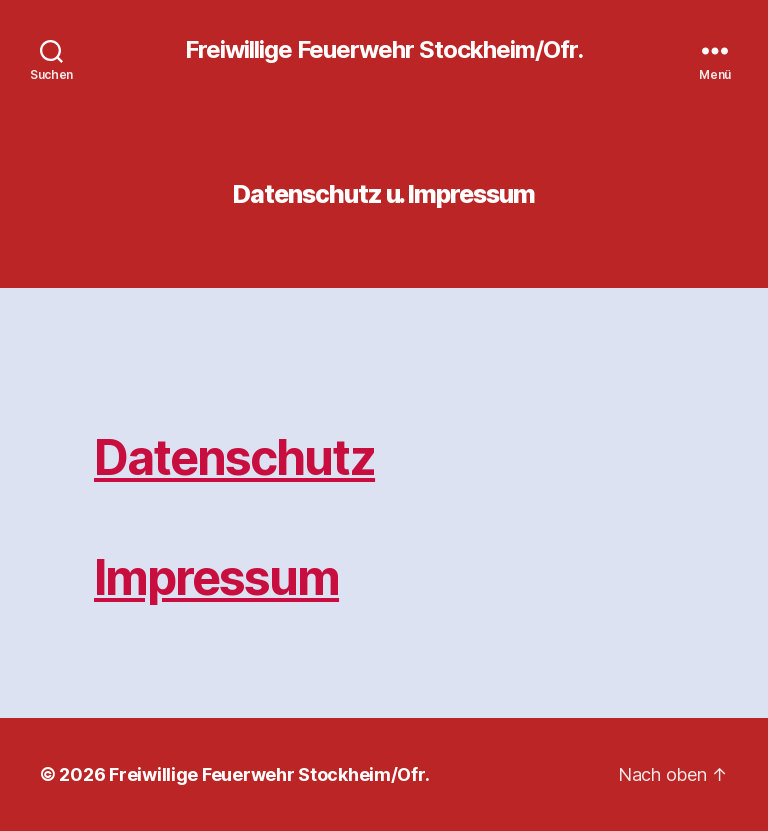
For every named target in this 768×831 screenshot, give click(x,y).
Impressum (216, 577)
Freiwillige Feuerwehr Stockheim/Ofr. (384, 50)
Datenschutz (234, 457)
